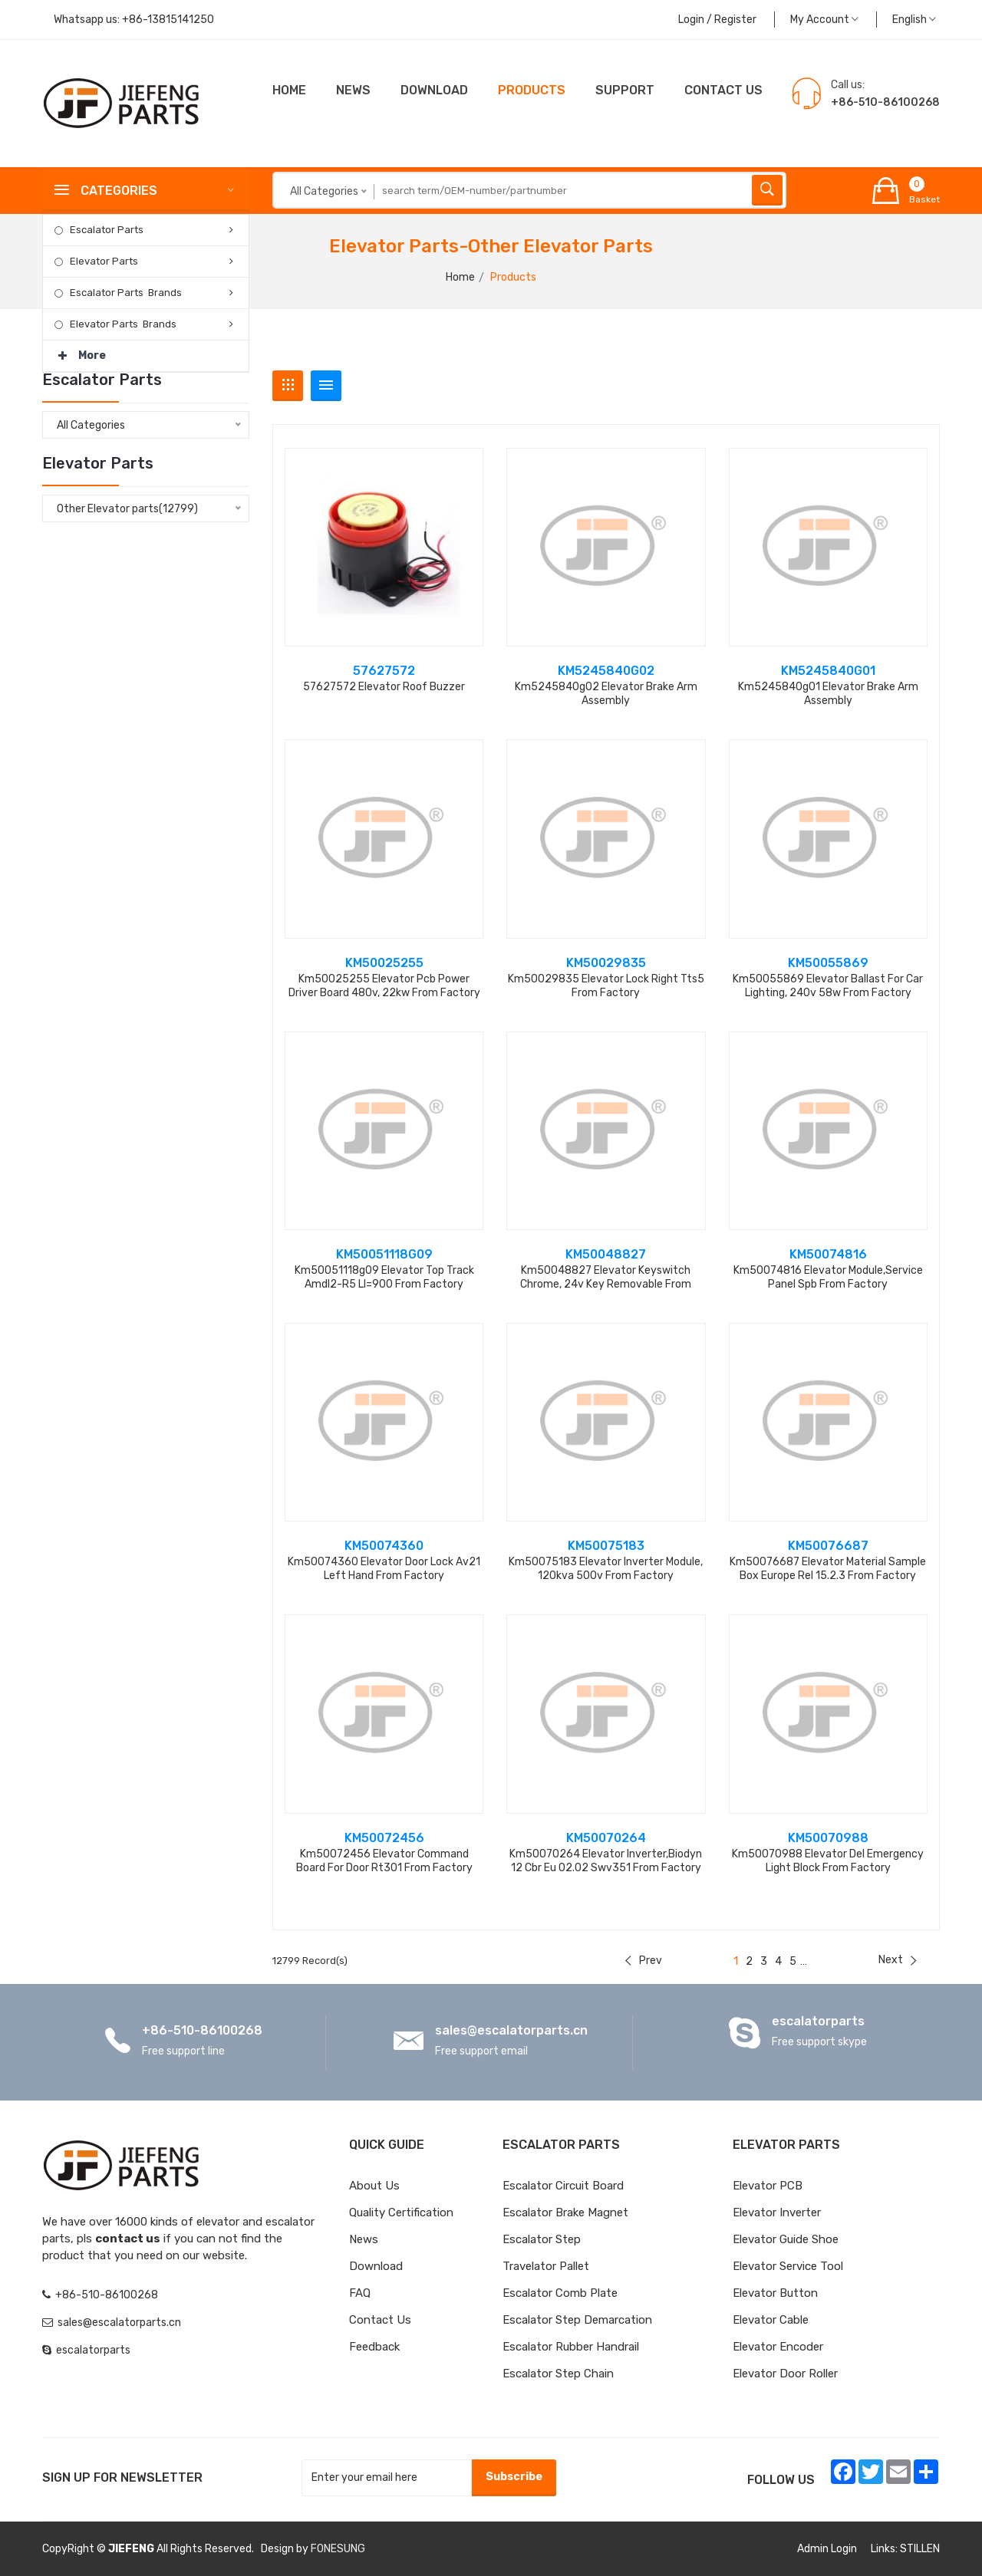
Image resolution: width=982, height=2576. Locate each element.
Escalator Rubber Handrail (571, 2347)
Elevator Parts (104, 261)
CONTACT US (723, 90)
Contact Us (380, 2320)
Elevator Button (775, 2293)
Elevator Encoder (778, 2347)
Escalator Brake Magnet (565, 2212)
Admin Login (827, 2548)
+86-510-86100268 (202, 2030)
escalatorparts (818, 2021)
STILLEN (920, 2548)
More (82, 351)
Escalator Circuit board (563, 2186)
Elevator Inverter (777, 2212)
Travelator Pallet (546, 2266)
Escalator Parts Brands (126, 292)
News (353, 90)
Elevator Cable (771, 2320)
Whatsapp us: (134, 19)
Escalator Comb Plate (560, 2293)
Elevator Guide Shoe (786, 2239)
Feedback (374, 2347)
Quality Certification (401, 2212)
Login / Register (717, 19)
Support (624, 90)
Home (289, 90)
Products (531, 90)
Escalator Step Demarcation (577, 2320)
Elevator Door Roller (785, 2373)
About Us (374, 2186)
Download (434, 90)
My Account (824, 19)
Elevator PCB (767, 2186)
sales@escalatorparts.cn (511, 2030)
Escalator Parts (106, 229)
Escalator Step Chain (558, 2373)
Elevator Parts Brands (123, 324)
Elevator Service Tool (788, 2266)
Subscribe (514, 2476)
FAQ (360, 2293)
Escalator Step (542, 2239)
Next (897, 1959)
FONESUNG (338, 2548)
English (914, 19)
